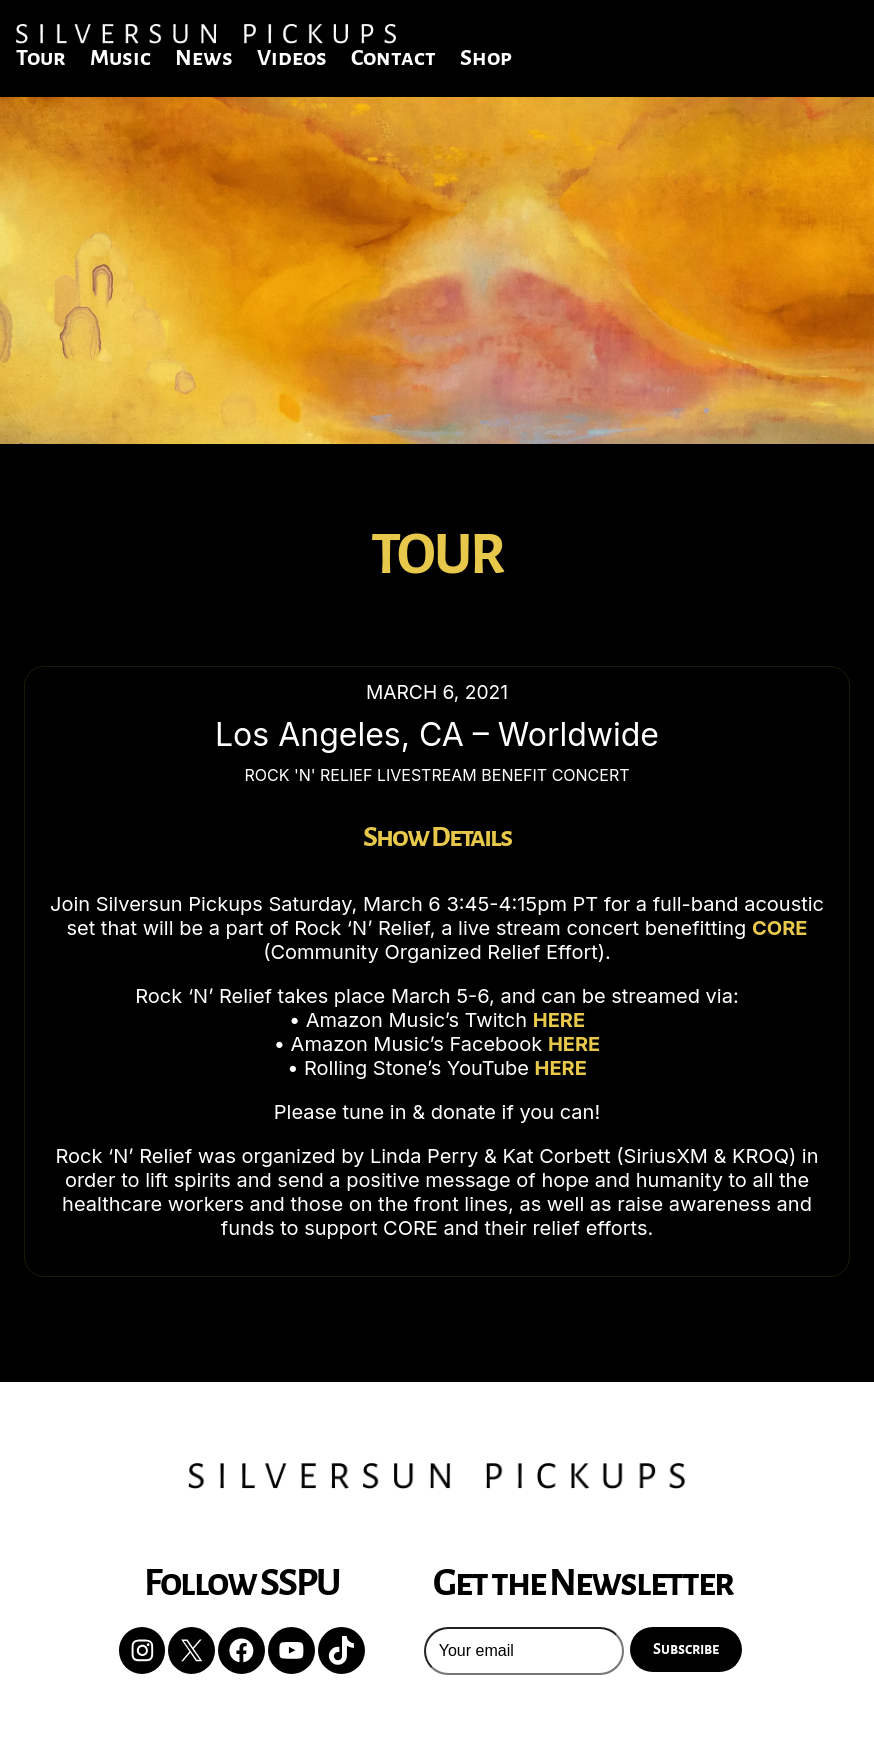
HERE (559, 1020)
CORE (780, 928)
